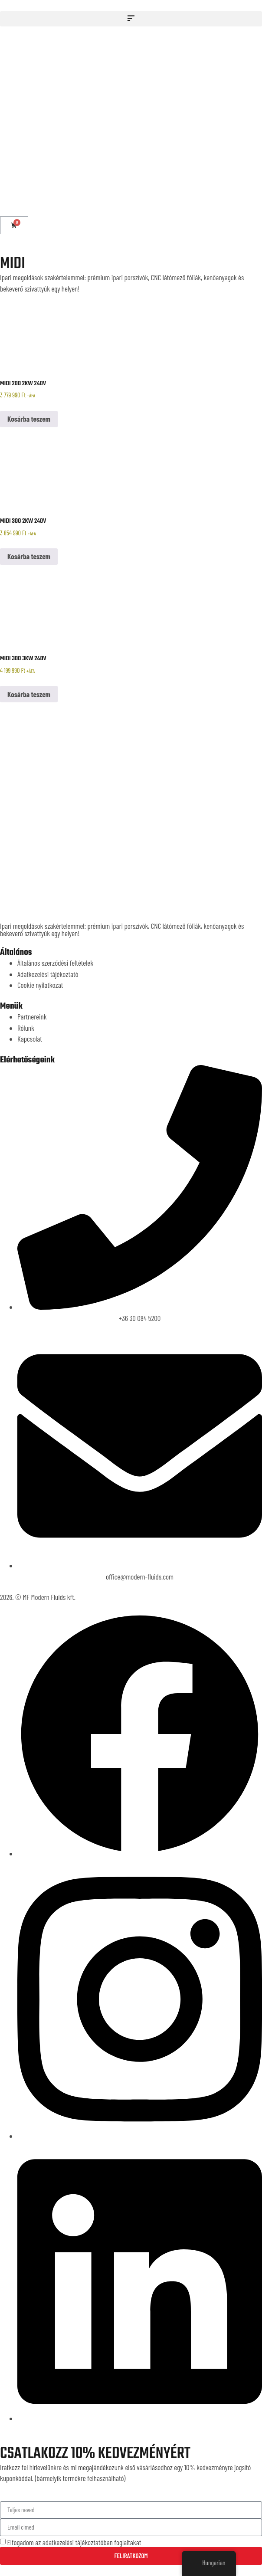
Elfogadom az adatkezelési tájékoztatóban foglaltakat (74, 2542)
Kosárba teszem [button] (28, 418)
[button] (131, 18)
